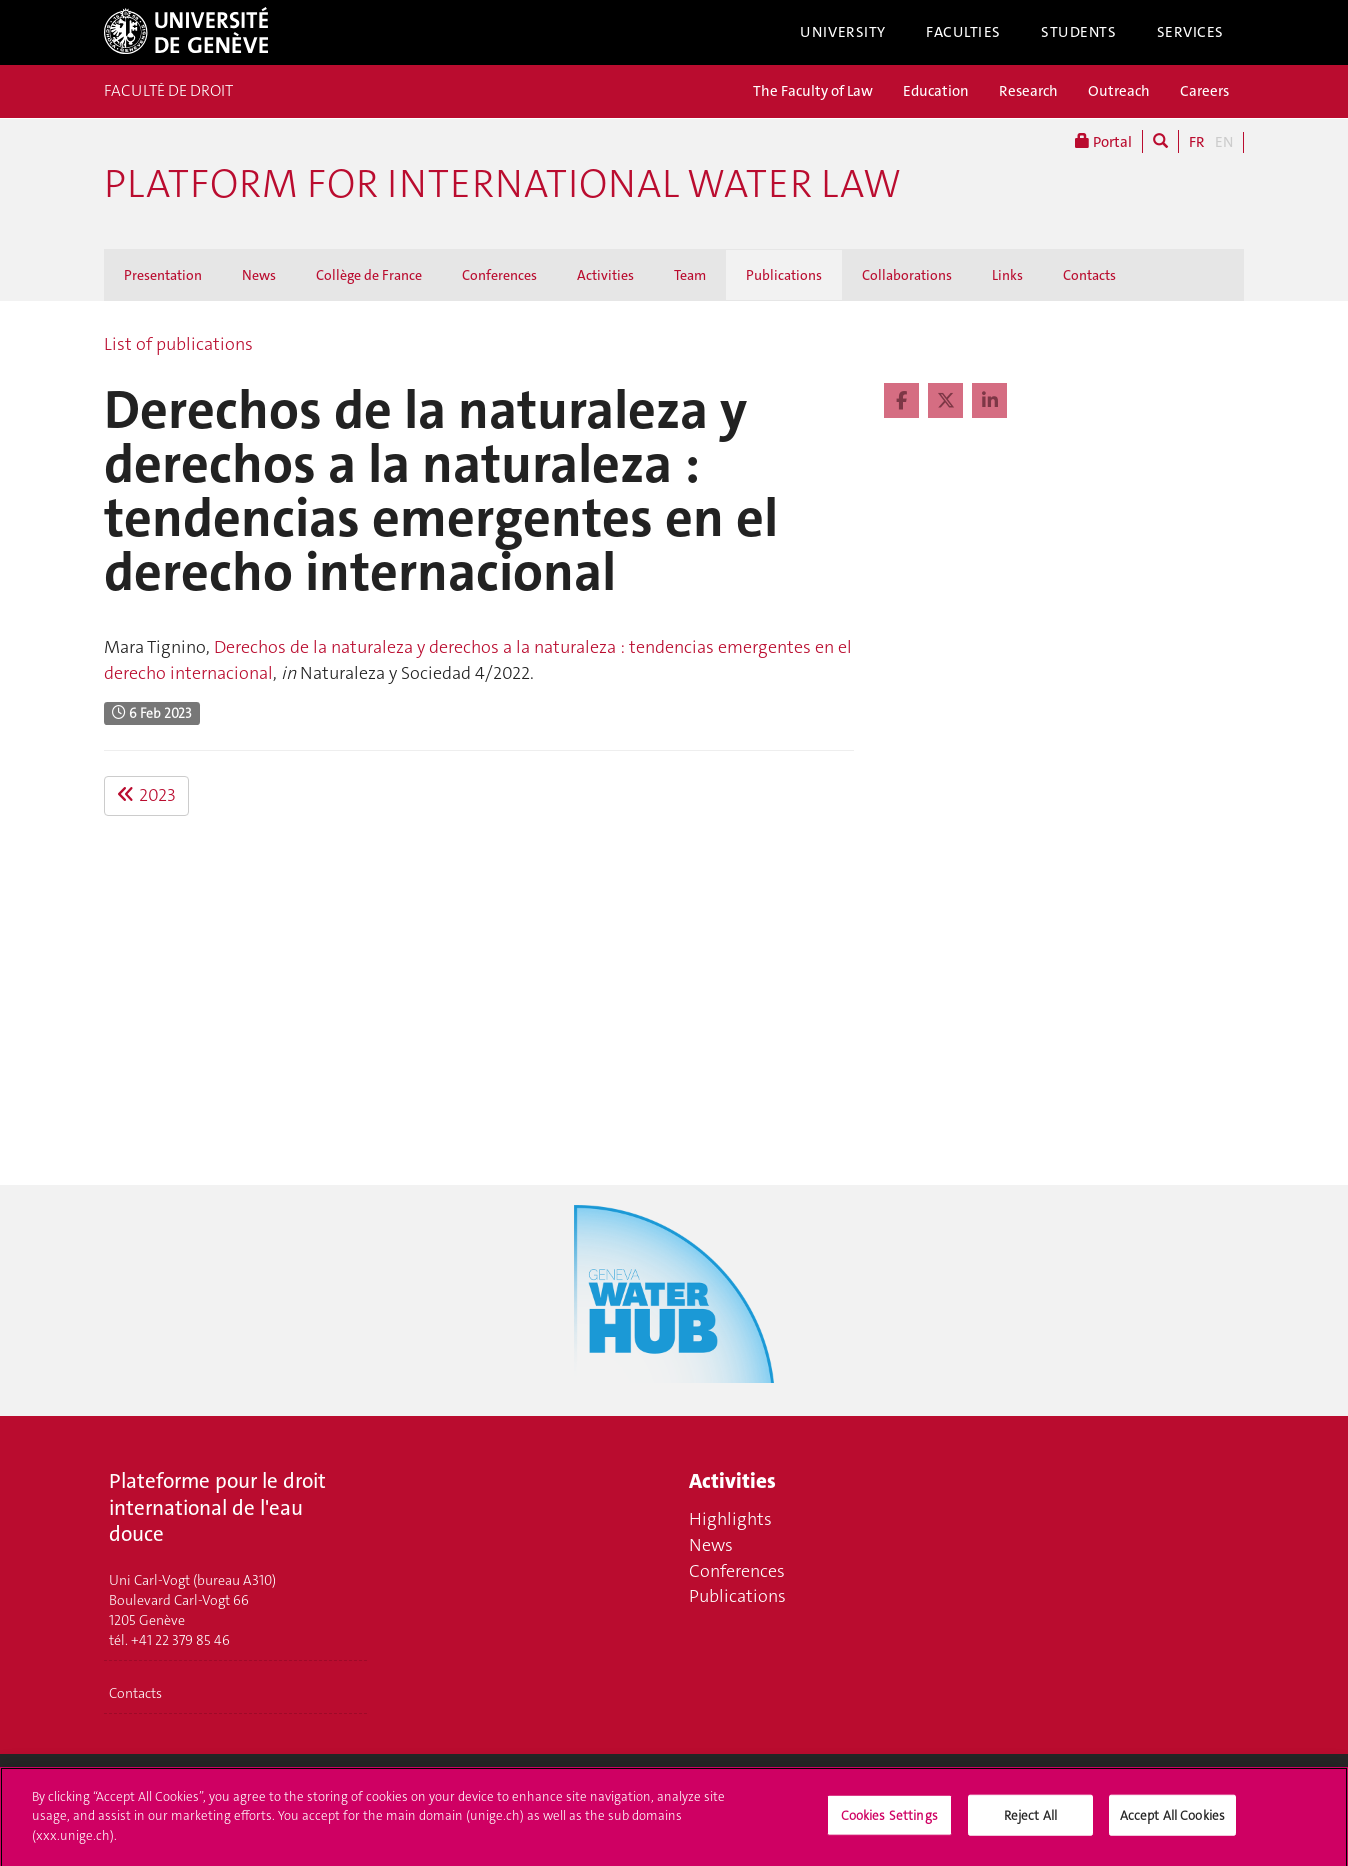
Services (1191, 32)
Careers (1204, 91)
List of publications (178, 344)
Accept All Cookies (1172, 1823)
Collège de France (369, 275)
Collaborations (907, 275)
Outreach (1119, 91)
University (843, 32)
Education (936, 91)
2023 (146, 795)
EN (1224, 142)
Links (1007, 275)
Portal (1103, 141)
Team (690, 275)
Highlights (730, 1519)
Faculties (963, 32)
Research (1028, 91)
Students (1079, 32)
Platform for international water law (502, 184)
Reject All (1030, 1823)
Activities (605, 275)
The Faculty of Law (813, 91)
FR (1197, 142)
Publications (784, 275)
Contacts (1089, 275)
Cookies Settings (889, 1823)
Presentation (163, 275)
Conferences (499, 275)
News (259, 275)
